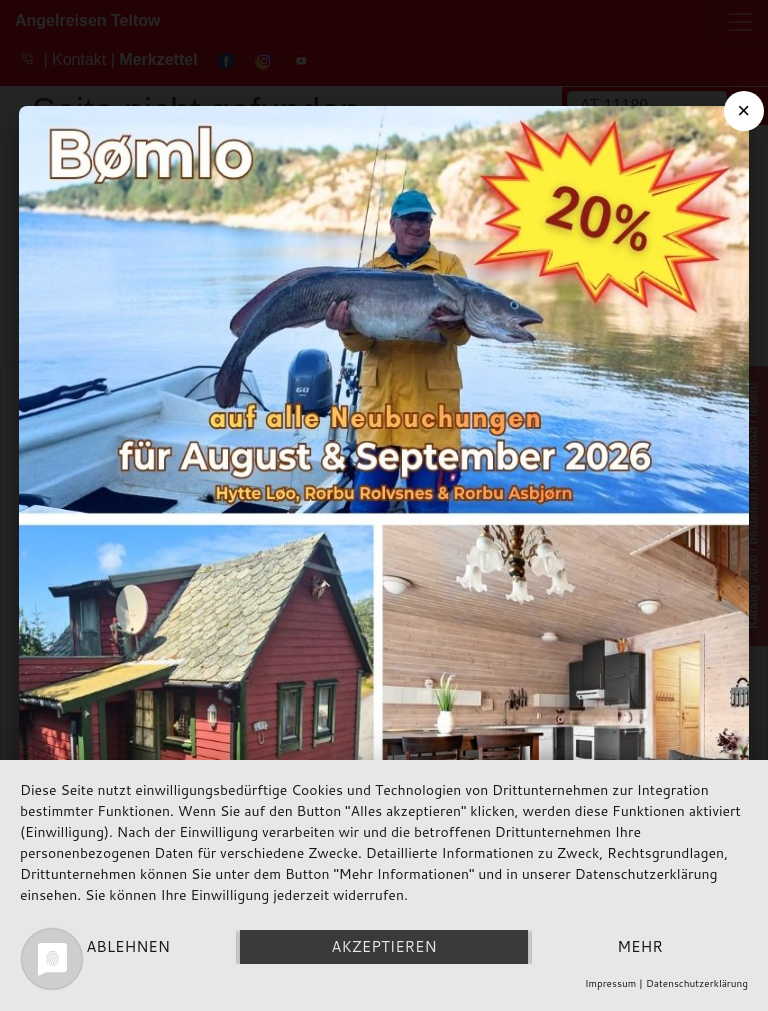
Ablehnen (128, 946)
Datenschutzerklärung (697, 983)
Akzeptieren (383, 946)
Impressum (610, 983)
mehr (639, 946)
